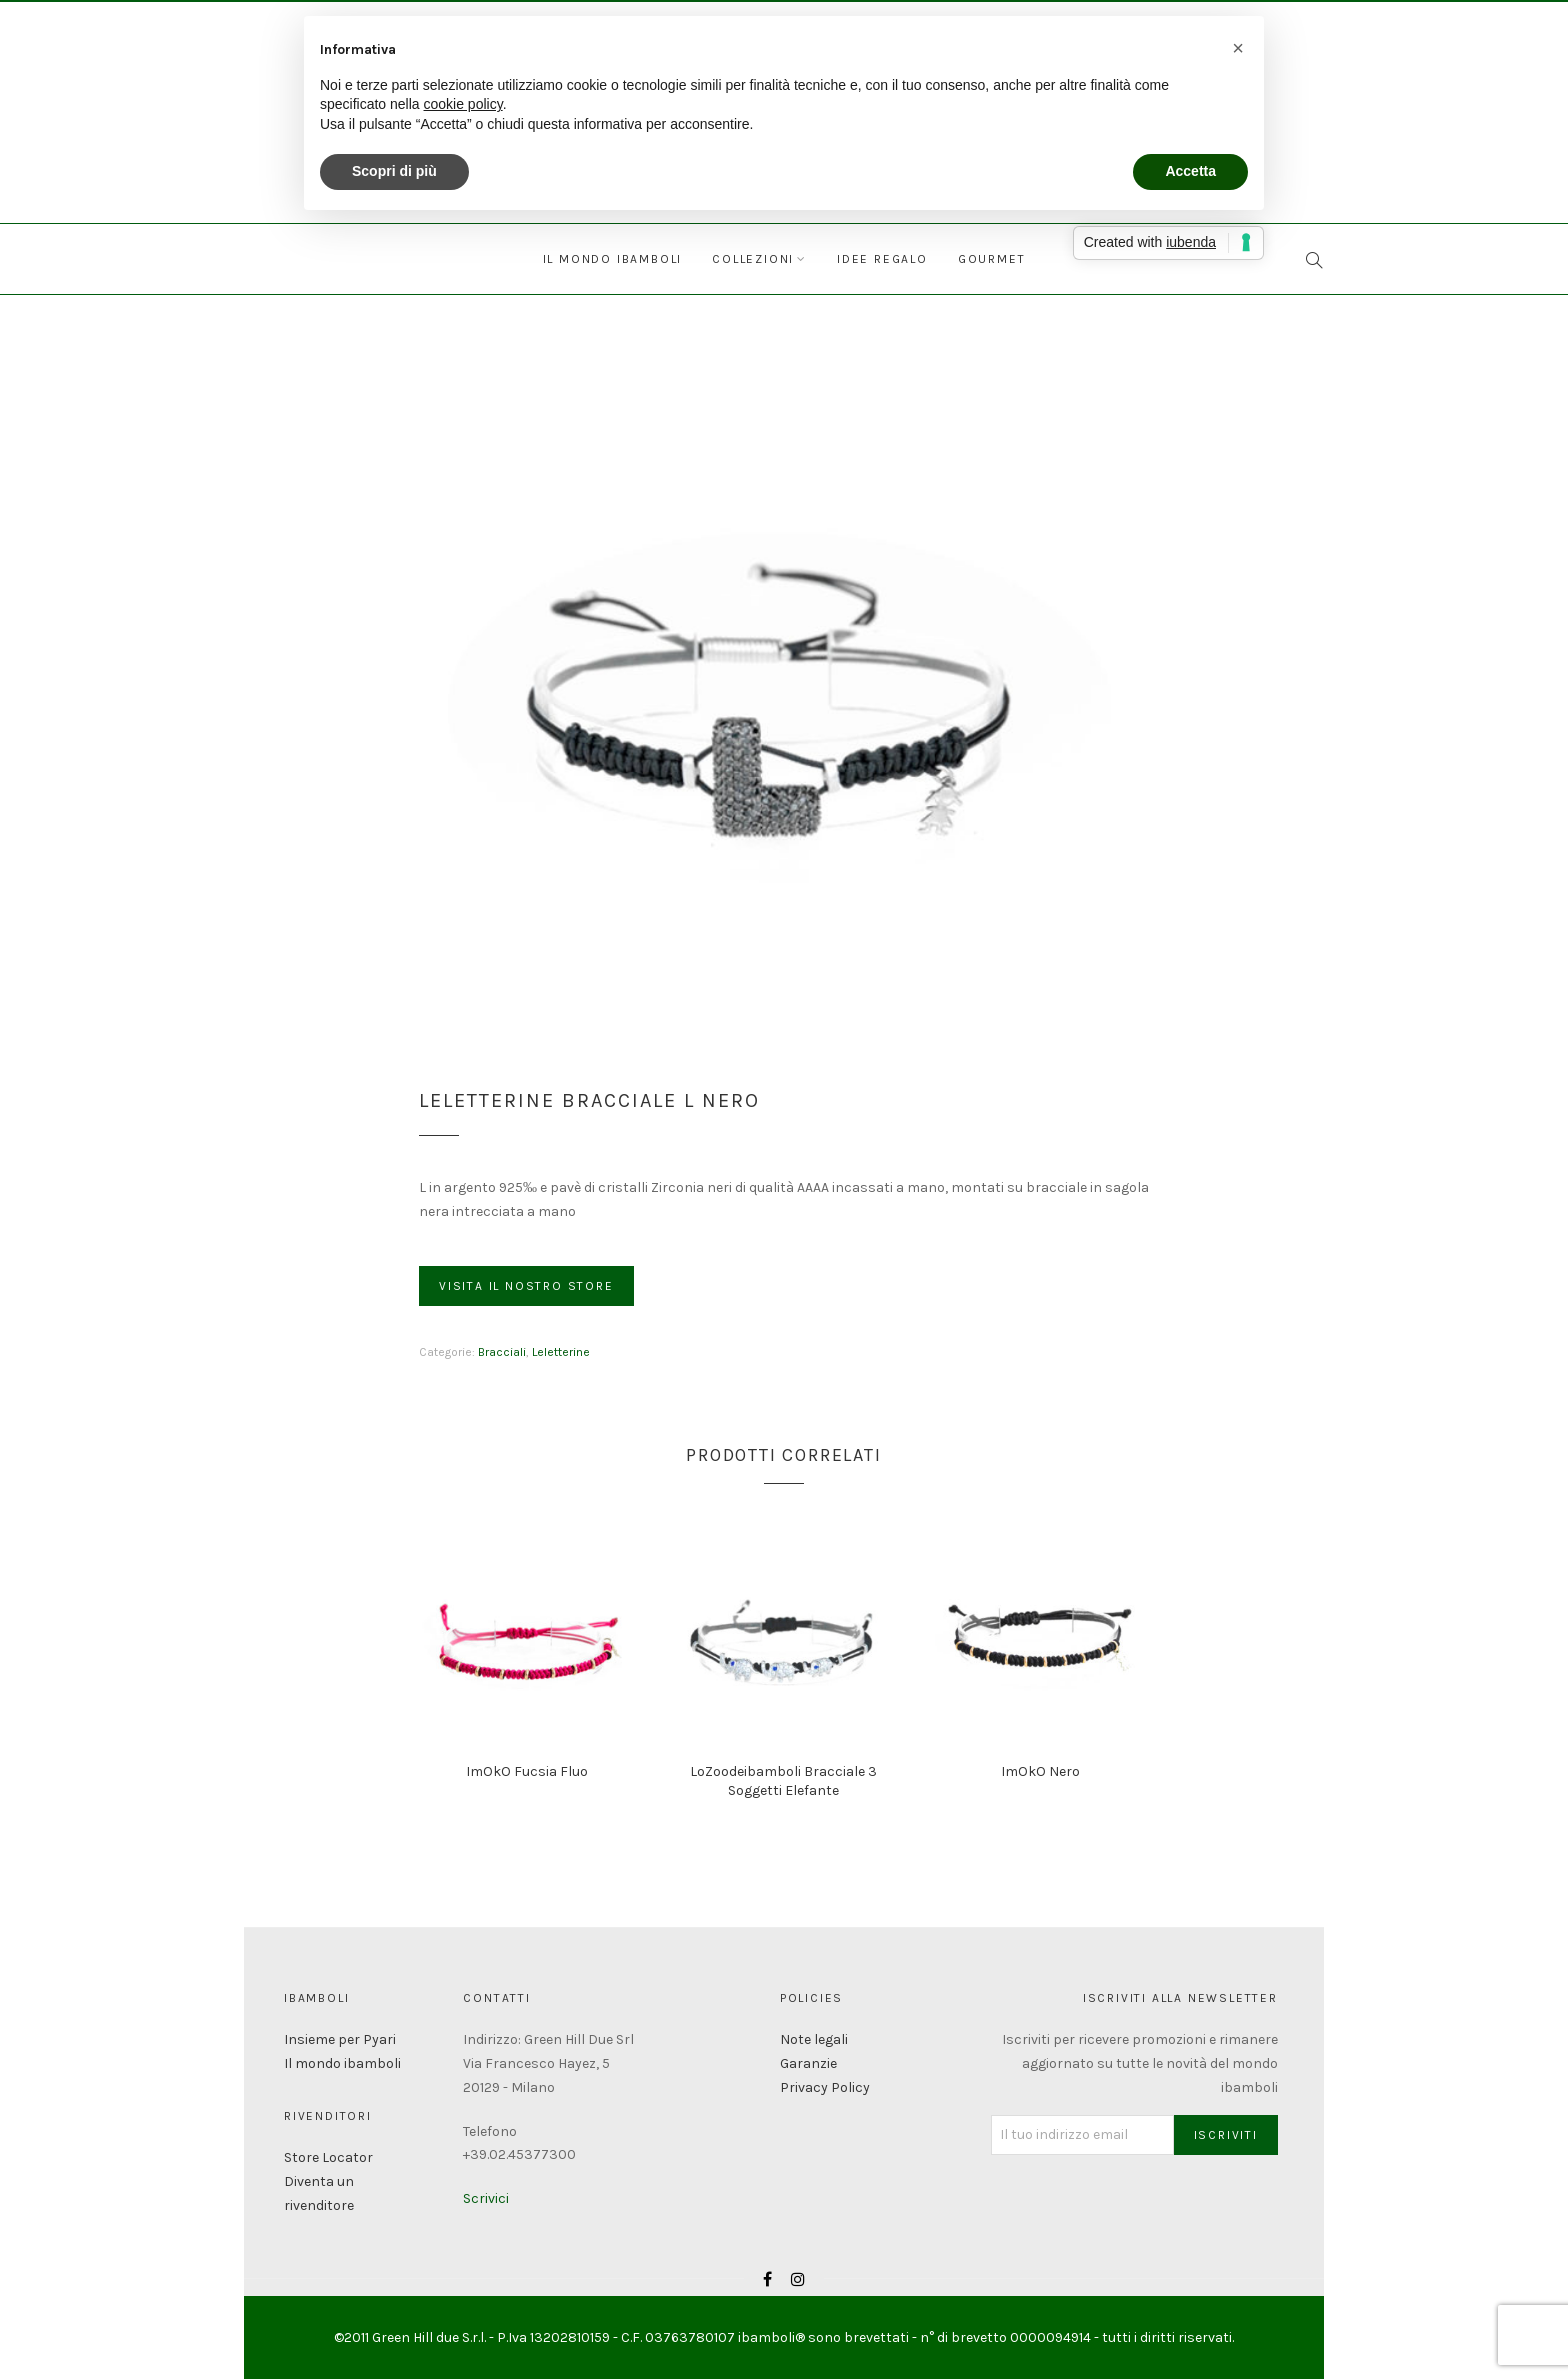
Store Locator (328, 2157)
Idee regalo (882, 259)
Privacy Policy (825, 2087)
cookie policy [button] (463, 104)
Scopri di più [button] (394, 171)
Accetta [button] (1190, 171)
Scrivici (486, 2198)
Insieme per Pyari (340, 2039)
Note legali (814, 2039)
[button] (1238, 48)
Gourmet (992, 259)
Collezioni (753, 259)
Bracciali (502, 1352)
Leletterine (561, 1352)
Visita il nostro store (526, 1286)
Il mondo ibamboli (613, 259)
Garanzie (808, 2063)
